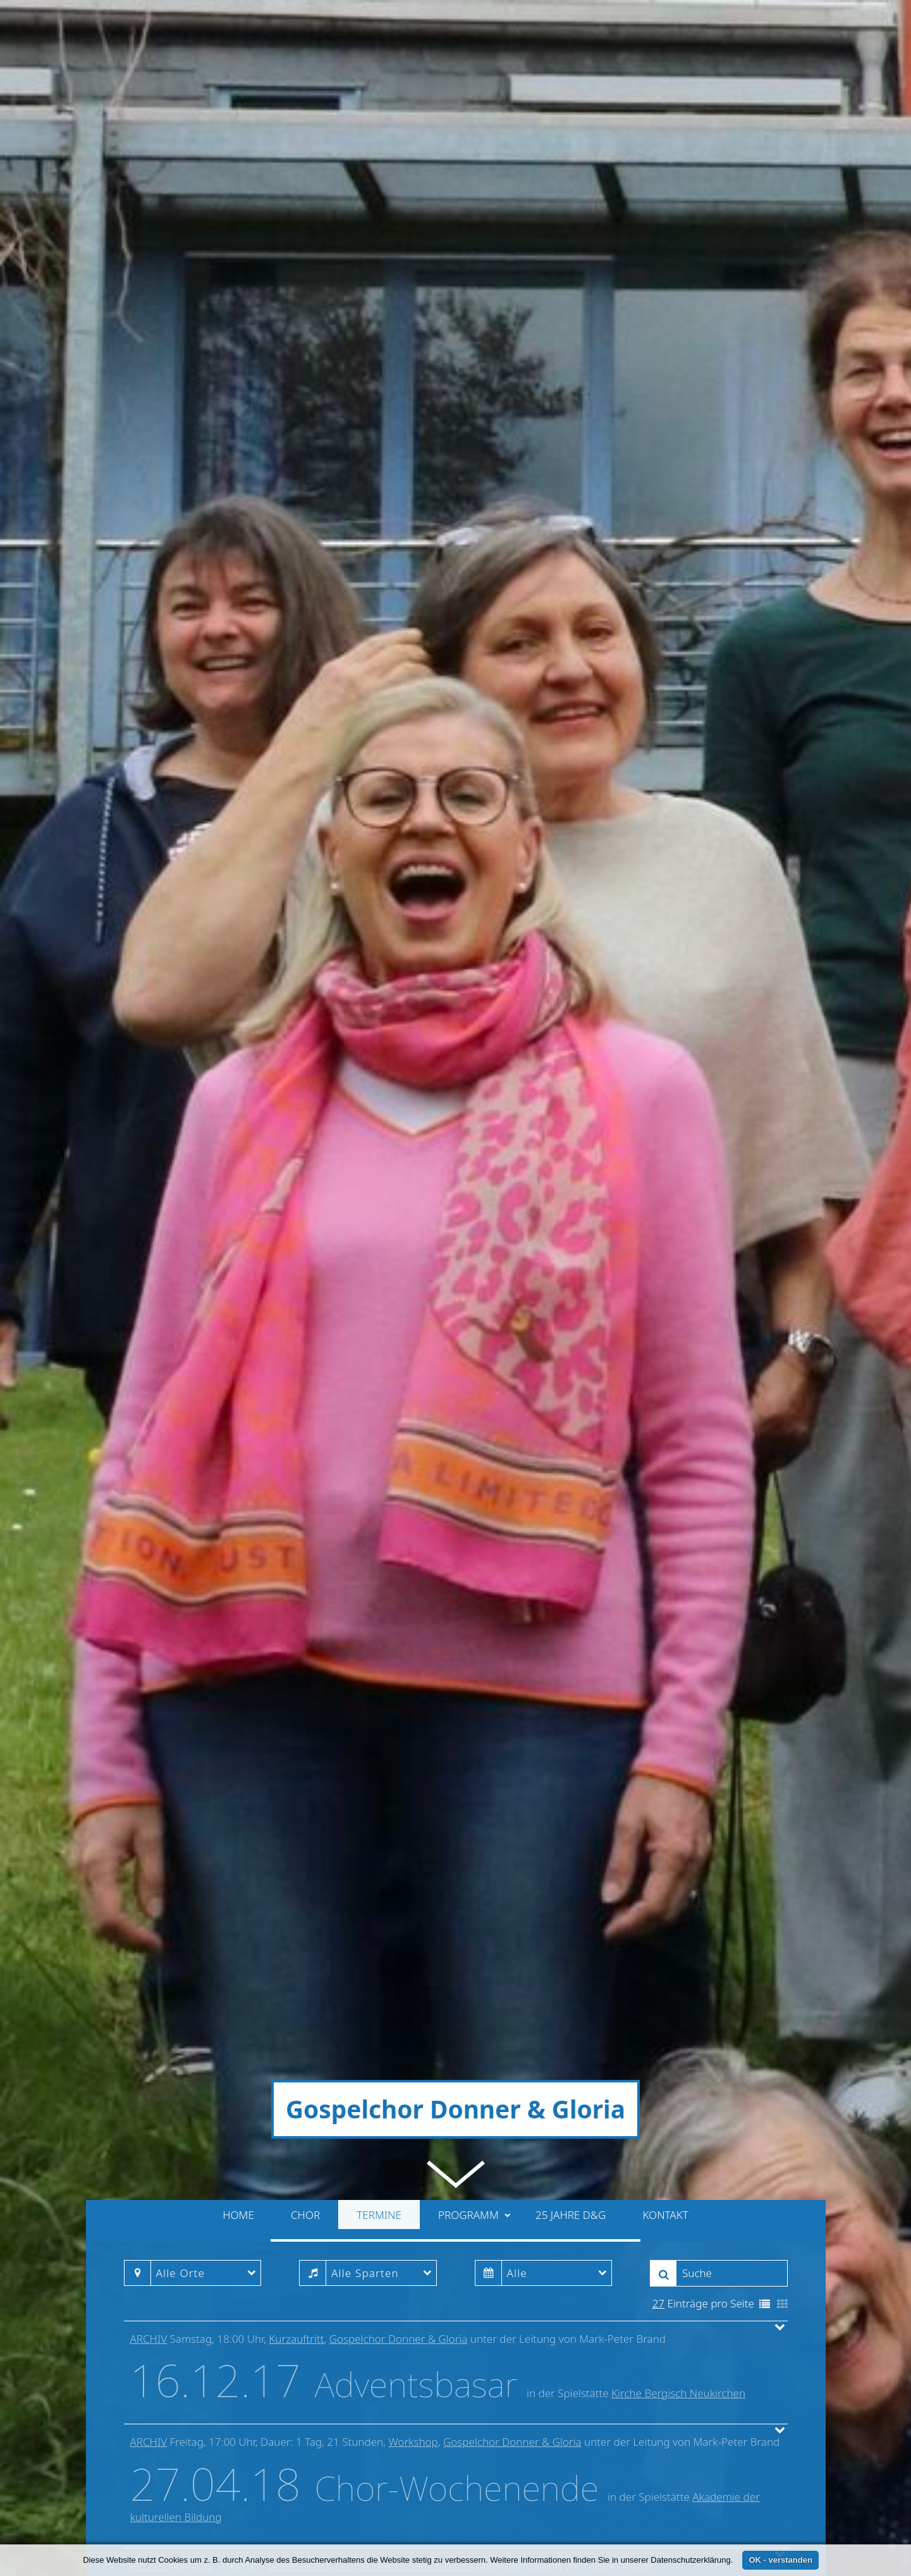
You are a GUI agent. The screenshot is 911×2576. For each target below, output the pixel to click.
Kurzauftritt (296, 1532)
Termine (379, 1408)
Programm (474, 1408)
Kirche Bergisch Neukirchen (678, 1586)
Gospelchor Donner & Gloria (398, 1532)
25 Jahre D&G (570, 1408)
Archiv (149, 1532)
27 (658, 1497)
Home (238, 1408)
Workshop (412, 1635)
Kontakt (665, 1408)
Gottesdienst (298, 1759)
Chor (305, 1408)
